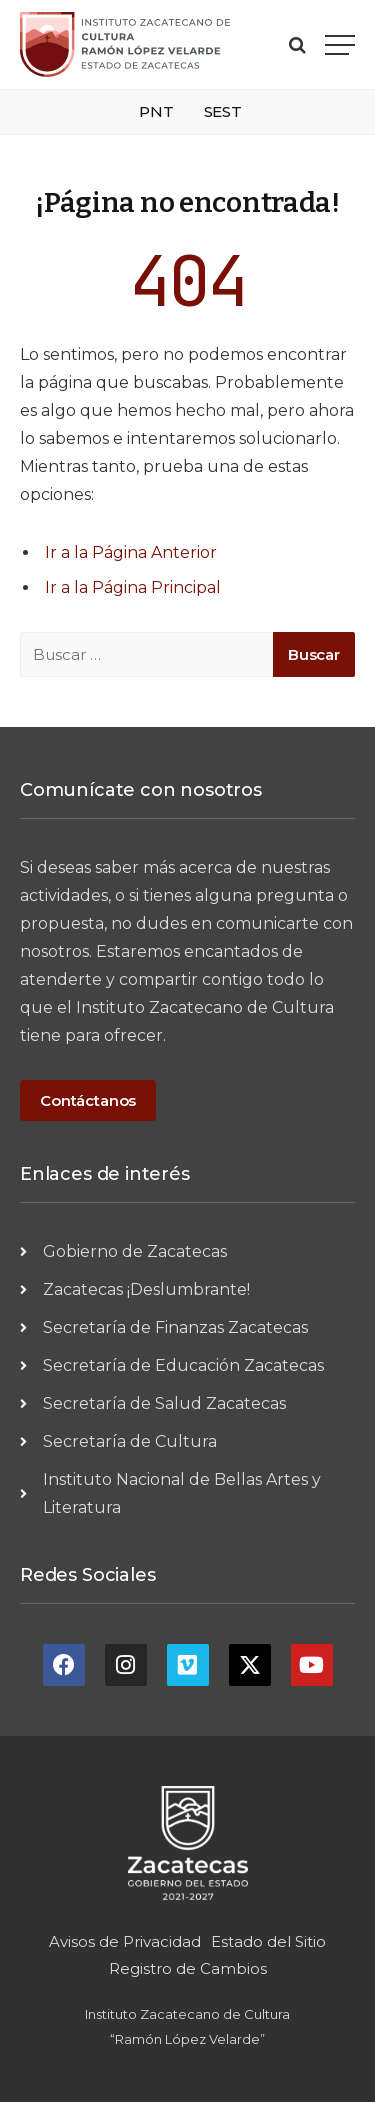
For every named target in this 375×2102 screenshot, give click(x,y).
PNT (156, 111)
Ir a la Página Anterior (131, 552)
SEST (223, 111)
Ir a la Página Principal (133, 587)
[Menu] (340, 44)
